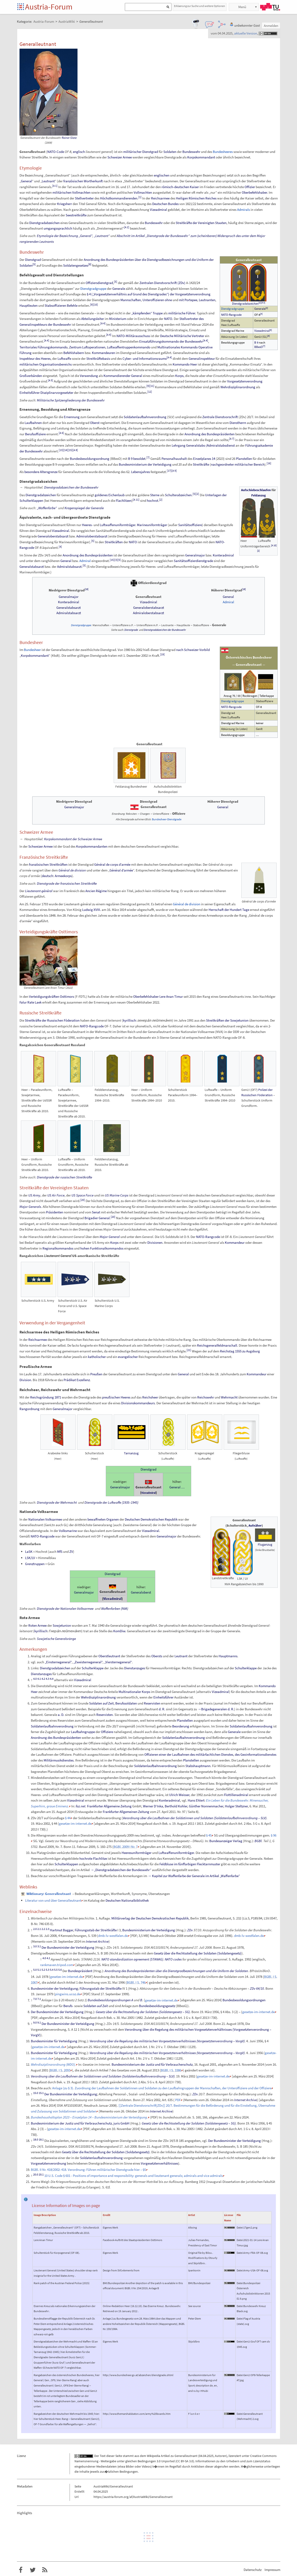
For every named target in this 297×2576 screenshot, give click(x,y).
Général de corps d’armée (112, 864)
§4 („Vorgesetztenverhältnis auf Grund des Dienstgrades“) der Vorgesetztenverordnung (148, 294)
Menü (242, 7)
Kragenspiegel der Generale (84, 508)
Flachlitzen (124, 500)
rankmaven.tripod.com (56, 1965)
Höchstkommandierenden (118, 198)
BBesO (258, 347)
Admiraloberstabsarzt (91, 536)
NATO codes (173, 1959)
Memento (38, 1941)
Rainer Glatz (69, 138)
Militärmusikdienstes (59, 1760)
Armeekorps (63, 876)
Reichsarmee (160, 198)
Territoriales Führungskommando (43, 347)
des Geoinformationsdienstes (255, 1754)
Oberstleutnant (109, 1656)
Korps (179, 375)
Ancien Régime (96, 891)
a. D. (61, 1714)
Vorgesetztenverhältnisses (159, 2163)
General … (176, 1487)
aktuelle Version (245, 33)
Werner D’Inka (153, 1806)
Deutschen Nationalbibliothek (127, 1900)
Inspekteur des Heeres (35, 358)
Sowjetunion (62, 1625)
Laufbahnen (33, 422)
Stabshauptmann (197, 1766)
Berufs (67, 2006)
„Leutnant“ (102, 236)
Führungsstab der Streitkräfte (96, 1930)
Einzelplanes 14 (204, 458)
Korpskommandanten (91, 846)
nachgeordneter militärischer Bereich (238, 464)
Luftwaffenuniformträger (117, 525)
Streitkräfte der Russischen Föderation (52, 1020)
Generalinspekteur (202, 358)
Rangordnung (29, 1409)
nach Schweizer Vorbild (193, 649)
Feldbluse (166, 1864)
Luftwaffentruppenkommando (128, 347)
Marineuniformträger (152, 525)
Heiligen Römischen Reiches (196, 198)
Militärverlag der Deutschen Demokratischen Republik (150, 1918)
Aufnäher (255, 1525)
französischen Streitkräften (48, 864)
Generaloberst (141, 1592)
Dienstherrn (237, 422)
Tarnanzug (131, 1453)
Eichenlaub (116, 495)
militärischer (132, 151)
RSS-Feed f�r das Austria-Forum (44, 2570)
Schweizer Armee (119, 157)
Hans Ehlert (196, 1800)
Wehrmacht (229, 1397)
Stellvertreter (84, 198)
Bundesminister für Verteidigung (54, 2041)
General (26, 181)
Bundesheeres (223, 151)
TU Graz (270, 6)
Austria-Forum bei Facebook (20, 2570)
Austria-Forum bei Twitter (32, 2570)
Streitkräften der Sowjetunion (227, 1020)
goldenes (101, 495)
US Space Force (82, 1195)
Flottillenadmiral (236, 1795)
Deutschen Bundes (165, 204)
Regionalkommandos (57, 1248)
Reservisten (152, 1703)
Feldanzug (258, 495)
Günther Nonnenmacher (206, 1806)
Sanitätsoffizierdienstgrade (193, 561)
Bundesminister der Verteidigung (54, 1988)
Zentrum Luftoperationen (87, 347)
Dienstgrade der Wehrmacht (57, 1502)
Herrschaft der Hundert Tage (229, 909)
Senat (96, 1212)
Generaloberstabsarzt (53, 536)
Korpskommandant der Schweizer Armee (73, 839)
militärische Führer (181, 313)
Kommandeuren (103, 352)
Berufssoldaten (126, 1703)
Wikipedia (153, 2456)
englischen (161, 175)
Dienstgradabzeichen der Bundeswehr (71, 487)
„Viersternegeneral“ (118, 1662)
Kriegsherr (64, 204)
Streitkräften (114, 542)
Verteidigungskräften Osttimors (51, 996)
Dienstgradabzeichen (44, 223)
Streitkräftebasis (98, 358)
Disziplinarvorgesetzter (56, 392)
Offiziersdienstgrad (99, 283)
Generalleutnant (185, 2456)
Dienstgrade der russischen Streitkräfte (64, 1177)
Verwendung (89, 375)
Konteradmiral (223, 555)
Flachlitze (100, 1858)
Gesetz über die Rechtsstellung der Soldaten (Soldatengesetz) (198, 1953)
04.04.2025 (206, 2456)
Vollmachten (143, 192)
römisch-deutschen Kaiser (180, 187)
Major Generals (30, 1206)
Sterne (154, 495)
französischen (73, 181)
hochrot (152, 500)
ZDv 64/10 (257, 1988)
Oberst (95, 422)
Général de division (72, 870)
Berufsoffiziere (35, 434)
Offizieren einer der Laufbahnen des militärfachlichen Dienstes (188, 1754)
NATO (168, 318)
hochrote (85, 1858)
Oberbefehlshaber (254, 192)
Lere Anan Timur (171, 996)
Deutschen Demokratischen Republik (151, 1519)
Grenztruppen (35, 1564)
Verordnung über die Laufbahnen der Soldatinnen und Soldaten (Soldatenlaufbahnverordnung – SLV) (194, 1818)
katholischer (97, 1356)
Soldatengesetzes (75, 265)
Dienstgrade (131, 629)
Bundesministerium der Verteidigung (145, 464)
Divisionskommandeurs (138, 1403)
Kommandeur (235, 1242)
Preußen (96, 1374)
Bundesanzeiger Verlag (225, 1841)
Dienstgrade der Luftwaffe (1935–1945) (111, 1502)
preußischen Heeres (116, 1397)
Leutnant (48, 181)
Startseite (21, 7)
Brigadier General (97, 1218)
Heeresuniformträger (137, 1852)
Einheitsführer (29, 392)
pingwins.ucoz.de (67, 1994)
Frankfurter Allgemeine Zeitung (109, 1806)
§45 (209, 1835)
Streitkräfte (201, 464)
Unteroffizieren (153, 300)
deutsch (47, 876)
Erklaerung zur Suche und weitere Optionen (199, 6)
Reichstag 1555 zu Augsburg (240, 1351)
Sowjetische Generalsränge (56, 1638)
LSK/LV (30, 1558)
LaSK (28, 1551)
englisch (79, 151)
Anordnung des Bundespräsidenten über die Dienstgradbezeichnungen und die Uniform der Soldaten (176, 1971)
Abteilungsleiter (92, 318)
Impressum (272, 2569)
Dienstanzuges (134, 1668)
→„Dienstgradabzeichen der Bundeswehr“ (120, 1870)
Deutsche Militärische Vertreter (182, 336)
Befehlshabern (73, 352)
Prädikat (70, 1380)
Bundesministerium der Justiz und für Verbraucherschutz (152, 2064)
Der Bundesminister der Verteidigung (68, 1947)
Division (25, 1380)
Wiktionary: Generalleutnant (48, 1893)
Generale (259, 308)
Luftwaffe (64, 358)
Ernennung (72, 417)
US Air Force (56, 1195)
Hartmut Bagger (61, 1930)
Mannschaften (130, 300)
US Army (34, 1195)
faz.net (80, 1806)
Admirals (243, 209)
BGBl (258, 1841)
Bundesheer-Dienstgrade (166, 819)
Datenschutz (252, 2569)
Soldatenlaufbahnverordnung (145, 417)
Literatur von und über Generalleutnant (53, 1900)
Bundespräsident (80, 1971)
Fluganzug (265, 1544)
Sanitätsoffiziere (190, 525)
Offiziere (107, 1732)
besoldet (139, 458)
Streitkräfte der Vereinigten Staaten (201, 223)
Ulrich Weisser (179, 1795)
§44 (68, 1818)
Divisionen (154, 1242)
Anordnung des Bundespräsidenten (209, 434)
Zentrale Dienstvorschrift (220, 417)
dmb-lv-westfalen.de (113, 1935)
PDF (178, 2100)
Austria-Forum (48, 7)
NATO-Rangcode (231, 314)
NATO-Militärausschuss (133, 336)
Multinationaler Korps (134, 1691)
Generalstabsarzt (31, 566)
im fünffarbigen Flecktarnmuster (197, 1864)
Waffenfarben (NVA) (114, 1608)
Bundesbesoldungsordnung (89, 458)
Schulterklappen (66, 1864)
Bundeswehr (191, 151)
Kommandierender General (122, 375)
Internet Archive (97, 1941)
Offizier (250, 187)
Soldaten (169, 151)
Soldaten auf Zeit (101, 1703)
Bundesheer (32, 649)
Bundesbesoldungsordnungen (244, 2000)
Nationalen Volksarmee (45, 1519)
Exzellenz (83, 1380)
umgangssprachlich (58, 228)
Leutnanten (207, 300)
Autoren (220, 2456)
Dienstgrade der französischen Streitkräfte (67, 883)
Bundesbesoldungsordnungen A (110, 2000)
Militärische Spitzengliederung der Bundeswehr (71, 400)
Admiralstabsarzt (69, 566)
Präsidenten (54, 1212)
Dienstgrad (150, 151)
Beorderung (180, 1726)
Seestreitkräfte (76, 215)
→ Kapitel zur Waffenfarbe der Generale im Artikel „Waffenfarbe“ (194, 1876)
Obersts (156, 1656)
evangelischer (128, 1356)
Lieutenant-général (38, 891)
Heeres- (87, 525)
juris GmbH (121, 2123)
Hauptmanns (228, 1656)
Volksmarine (68, 1530)
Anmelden (271, 25)
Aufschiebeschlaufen (256, 490)
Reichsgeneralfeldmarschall (217, 1345)
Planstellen (244, 458)
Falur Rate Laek (30, 1002)
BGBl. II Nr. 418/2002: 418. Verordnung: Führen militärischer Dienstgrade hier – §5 (88, 2169)
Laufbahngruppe (83, 1732)
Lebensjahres (140, 472)
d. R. (162, 1709)
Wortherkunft (93, 181)
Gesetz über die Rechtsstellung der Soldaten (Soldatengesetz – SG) (143, 2012)
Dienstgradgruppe (232, 308)
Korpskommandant (201, 157)
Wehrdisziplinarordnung (237, 387)
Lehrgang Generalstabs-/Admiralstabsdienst (203, 445)
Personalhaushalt (174, 458)
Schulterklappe (92, 1668)
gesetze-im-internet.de (75, 1823)
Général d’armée (121, 870)
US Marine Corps (116, 1195)
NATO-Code (55, 151)
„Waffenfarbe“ (47, 508)
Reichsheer (150, 1397)
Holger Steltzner (236, 1806)
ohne (168, 300)
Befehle (72, 305)
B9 (130, 458)
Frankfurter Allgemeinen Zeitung (126, 1811)
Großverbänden (30, 375)
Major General (110, 1236)
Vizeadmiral (158, 209)
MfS (59, 1551)
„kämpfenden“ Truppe (147, 313)
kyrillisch (129, 1020)
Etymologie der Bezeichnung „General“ (64, 236)
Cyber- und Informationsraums (145, 358)
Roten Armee (37, 1625)
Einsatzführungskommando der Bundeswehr (171, 341)
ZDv (190, 1930)
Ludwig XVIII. (91, 909)
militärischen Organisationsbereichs (45, 364)
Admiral (85, 561)
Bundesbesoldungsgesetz (157, 2006)
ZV (71, 1551)
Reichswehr (205, 1397)
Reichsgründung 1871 (45, 1397)
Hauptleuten (28, 305)
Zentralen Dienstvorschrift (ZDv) (162, 283)
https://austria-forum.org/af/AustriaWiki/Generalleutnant (133, 2497)
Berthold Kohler (176, 1806)
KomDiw (119, 1631)
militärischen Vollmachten (71, 192)
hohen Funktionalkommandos (101, 1248)
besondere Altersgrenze (41, 472)
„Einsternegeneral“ (58, 1662)
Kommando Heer (185, 364)
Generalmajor (195, 555)
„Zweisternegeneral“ (88, 1662)
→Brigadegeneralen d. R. (216, 1709)
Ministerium (117, 318)
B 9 (256, 342)
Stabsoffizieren (55, 305)
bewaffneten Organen (103, 1519)
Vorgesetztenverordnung (244, 381)
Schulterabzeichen (178, 495)
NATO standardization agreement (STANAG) (132, 1959)
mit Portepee (188, 300)
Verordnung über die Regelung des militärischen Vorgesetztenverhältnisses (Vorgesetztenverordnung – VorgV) (167, 2041)
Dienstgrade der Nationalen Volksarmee (65, 1608)
